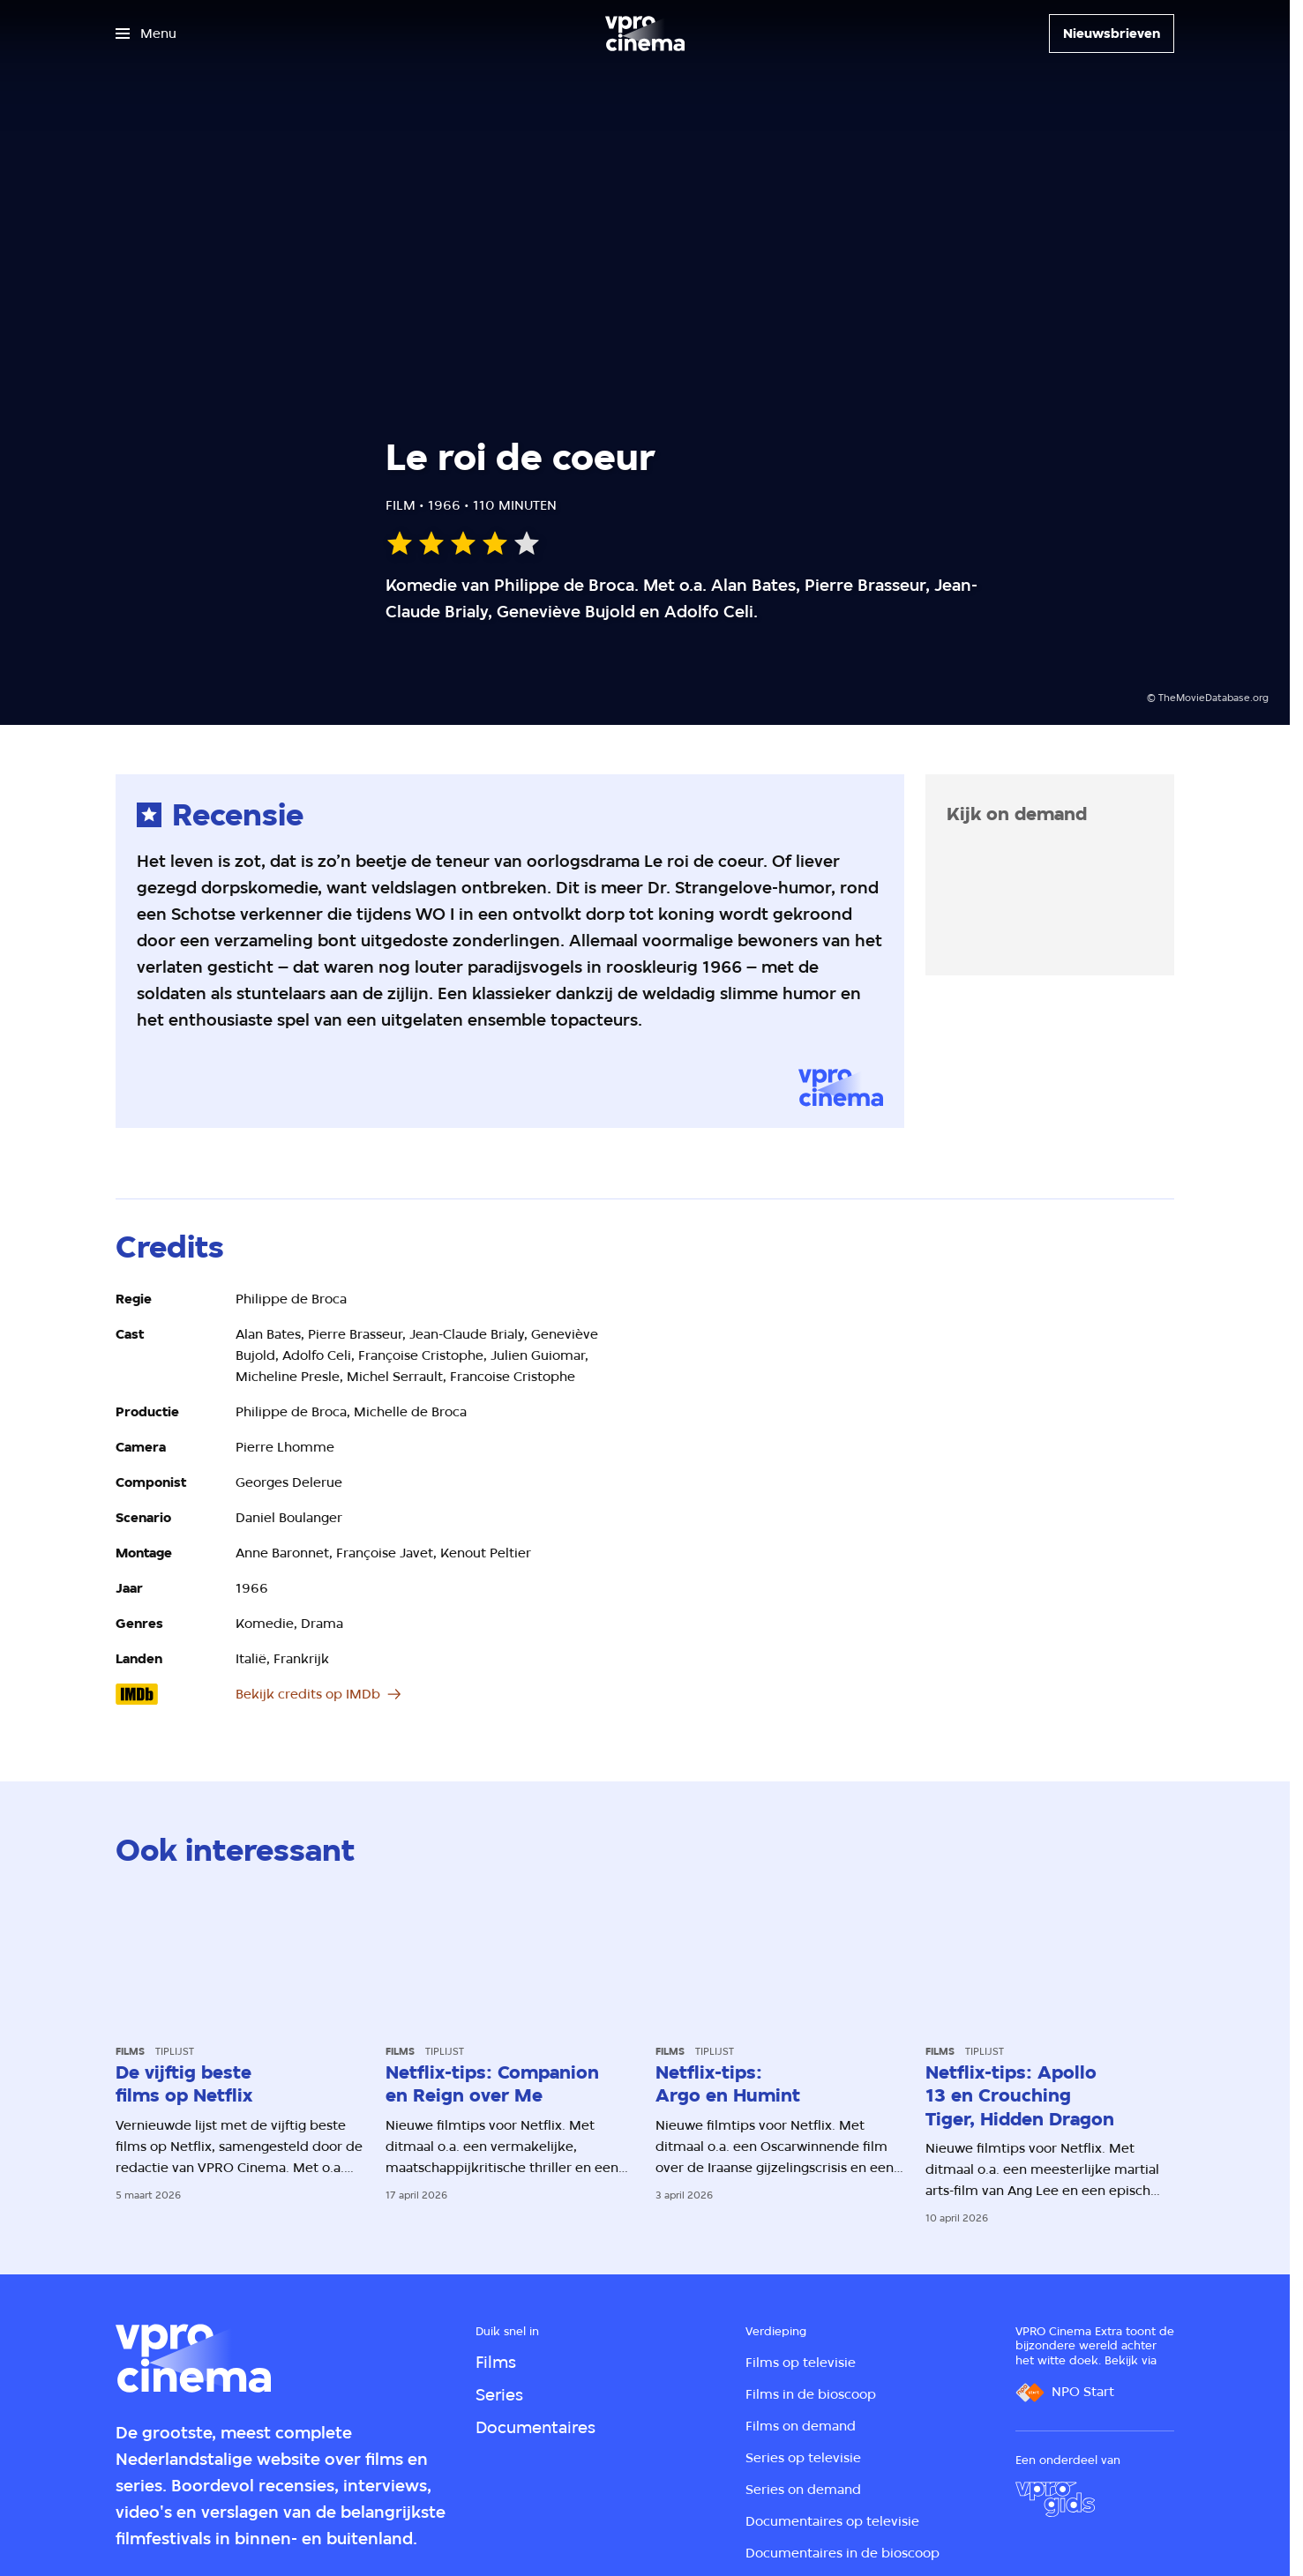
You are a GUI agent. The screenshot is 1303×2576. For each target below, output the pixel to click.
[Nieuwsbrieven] (1111, 33)
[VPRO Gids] (1055, 2499)
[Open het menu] (146, 33)
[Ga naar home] (645, 33)
